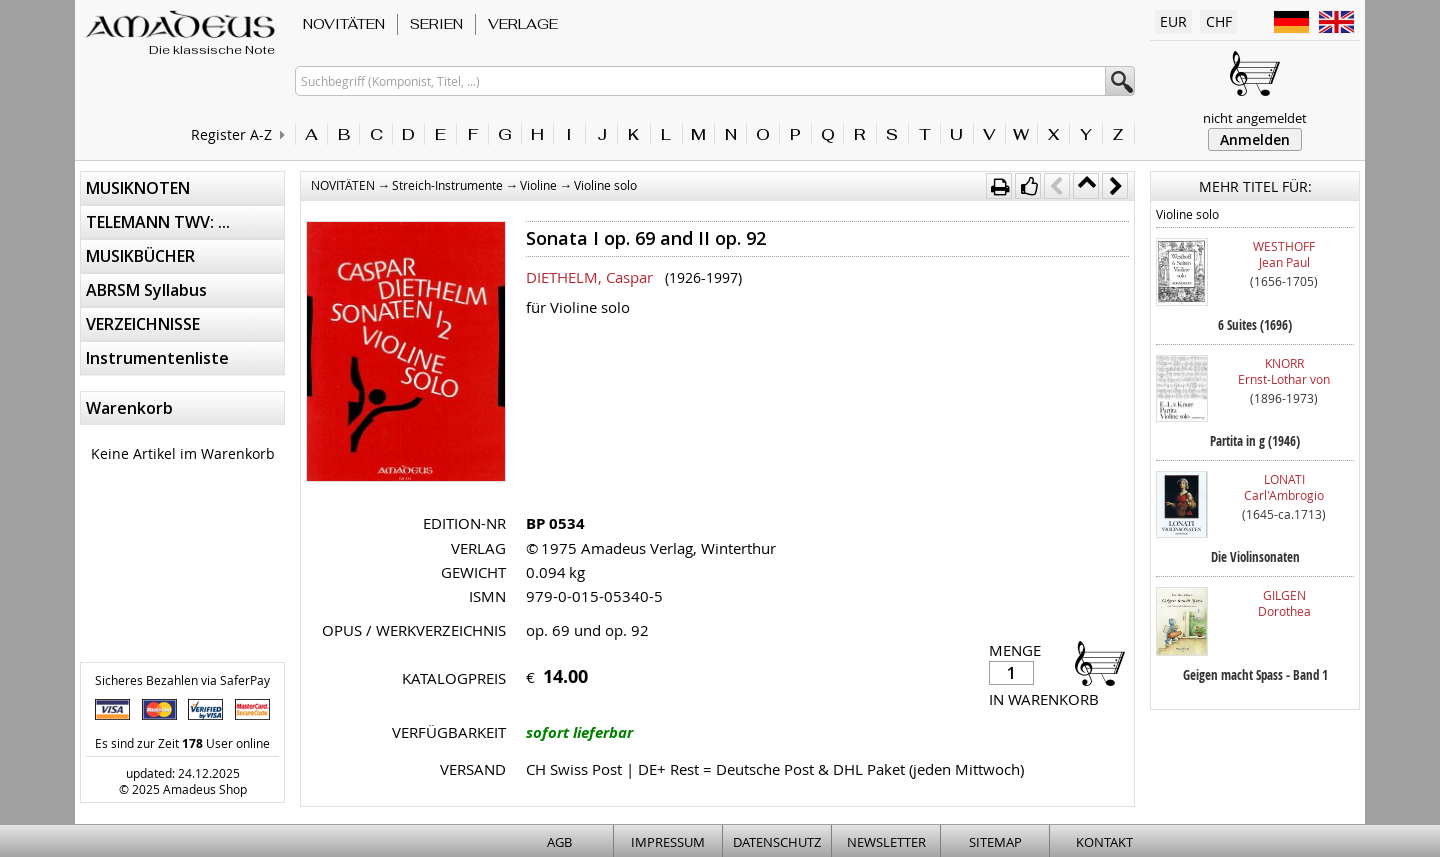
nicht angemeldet (1255, 118)
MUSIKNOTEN (138, 188)
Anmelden (1255, 139)
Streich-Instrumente (447, 185)
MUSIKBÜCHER (140, 256)
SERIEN (436, 24)
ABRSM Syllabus (146, 290)
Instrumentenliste (157, 358)
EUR (1173, 21)
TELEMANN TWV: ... (158, 222)
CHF (1219, 21)
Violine (538, 185)
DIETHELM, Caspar (589, 277)
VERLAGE (523, 24)
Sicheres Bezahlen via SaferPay (182, 680)
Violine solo (605, 185)
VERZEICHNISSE (143, 324)
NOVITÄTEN (344, 24)
